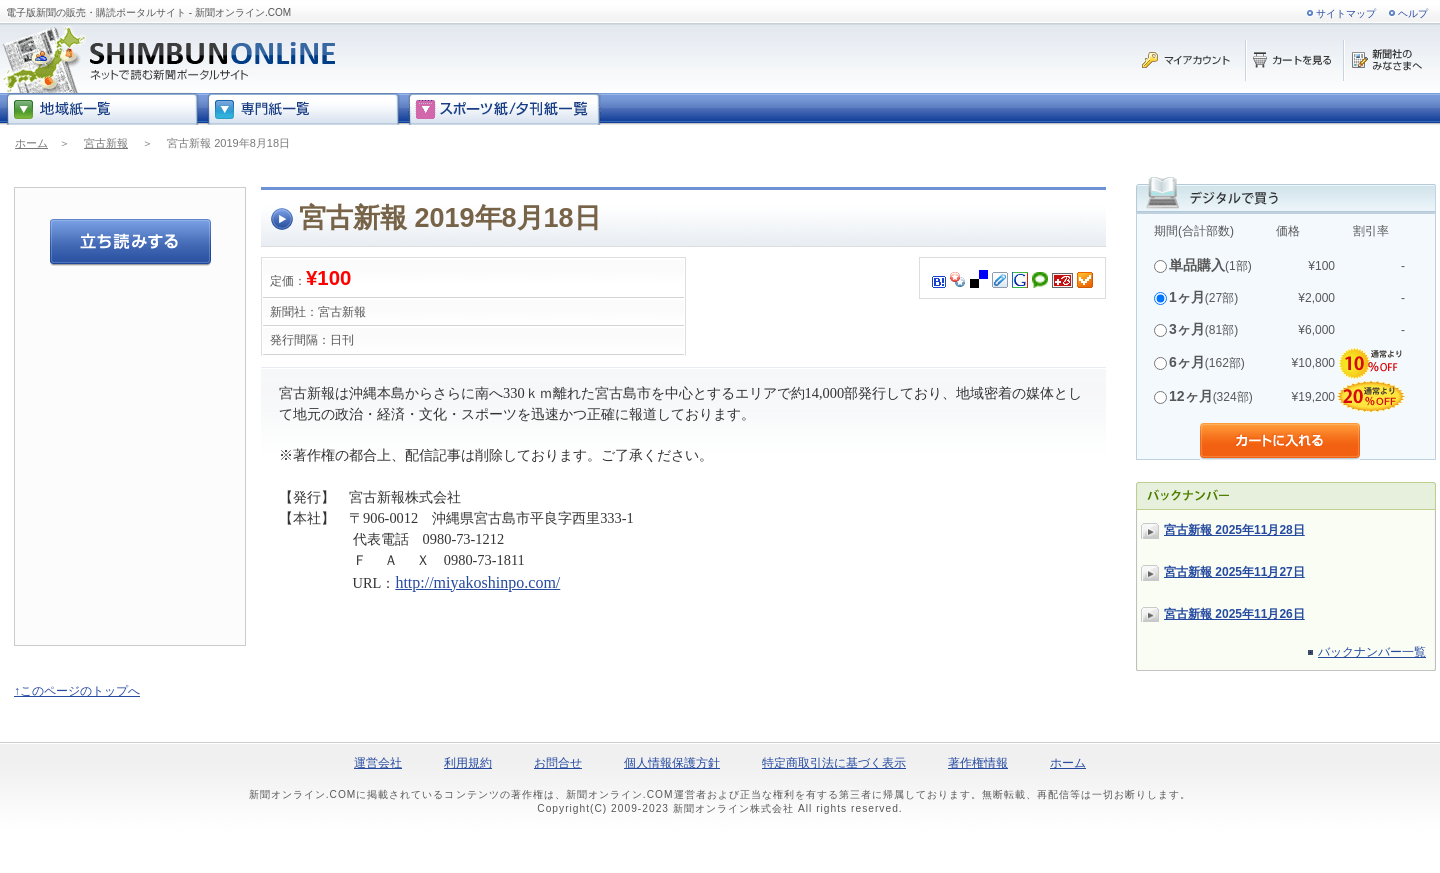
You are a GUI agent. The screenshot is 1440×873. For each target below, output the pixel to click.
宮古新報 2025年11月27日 (1234, 572)
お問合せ (558, 763)
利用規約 (468, 763)
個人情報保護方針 (672, 763)
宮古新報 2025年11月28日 (1234, 530)
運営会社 (378, 763)
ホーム (31, 143)
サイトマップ (1346, 13)
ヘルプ (1413, 13)
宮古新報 (106, 143)
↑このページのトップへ (77, 691)
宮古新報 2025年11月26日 (1234, 614)
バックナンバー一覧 (1372, 652)
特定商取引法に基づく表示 (834, 763)
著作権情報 (978, 763)
